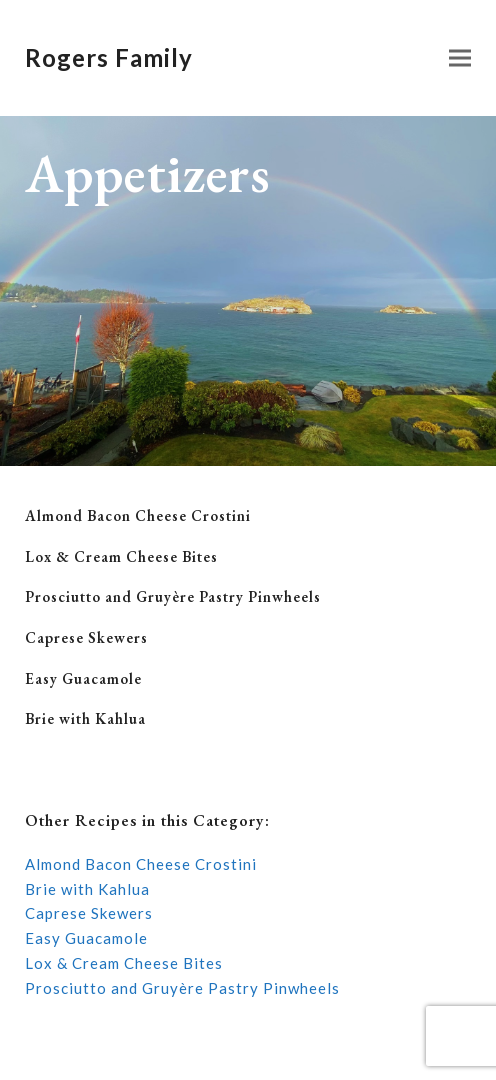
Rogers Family (109, 57)
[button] (460, 58)
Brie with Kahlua (85, 718)
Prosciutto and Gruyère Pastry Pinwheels (173, 596)
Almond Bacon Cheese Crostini (138, 515)
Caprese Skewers (86, 637)
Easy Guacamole (83, 678)
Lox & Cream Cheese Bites (121, 556)
